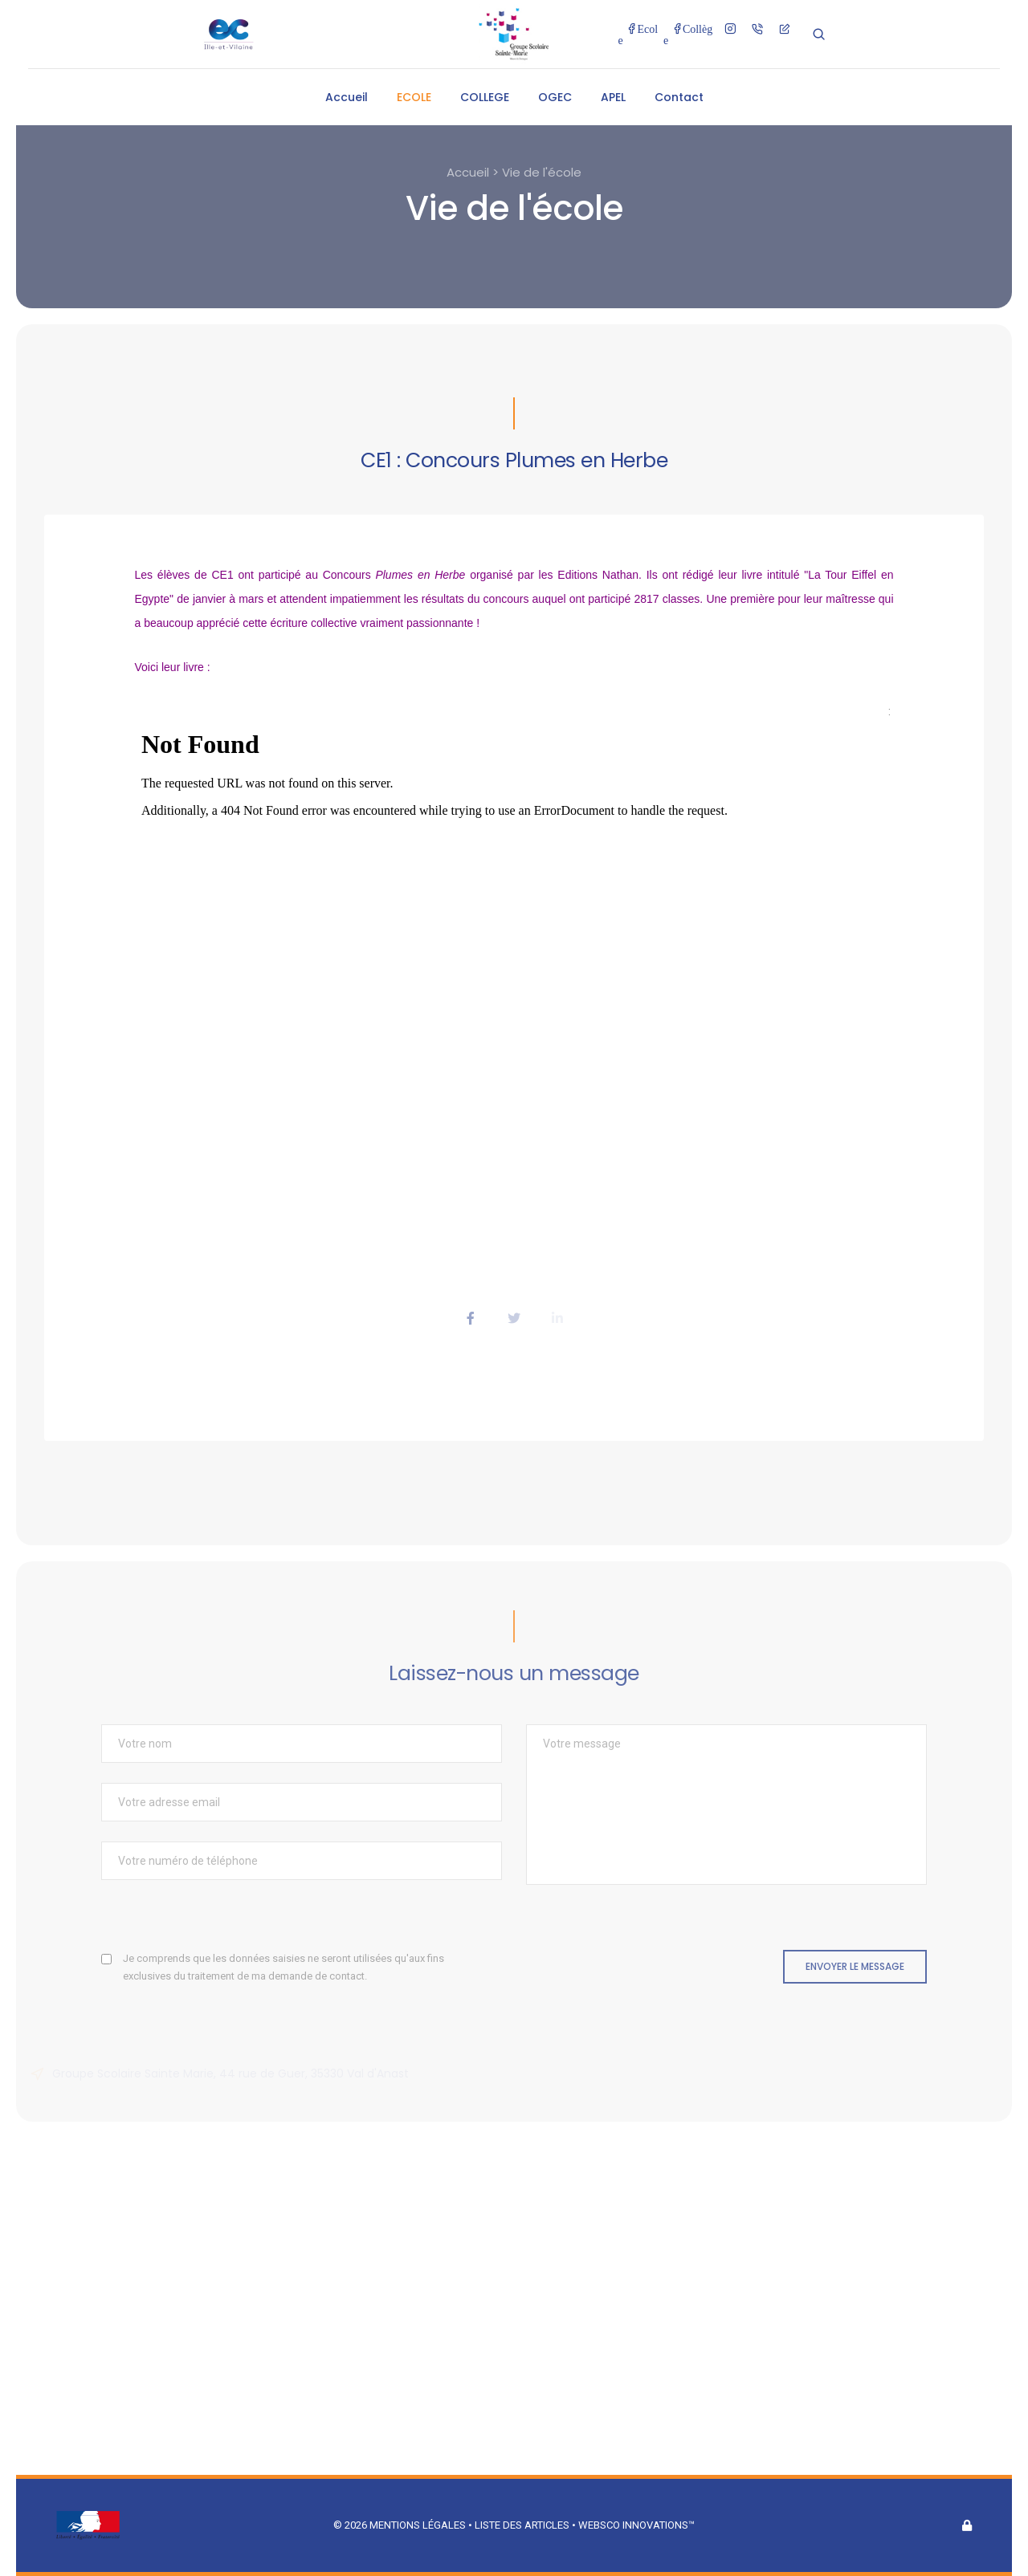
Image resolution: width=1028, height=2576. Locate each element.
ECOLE (414, 97)
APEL (613, 97)
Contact (679, 97)
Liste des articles (523, 2525)
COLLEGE (484, 97)
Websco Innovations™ (636, 2525)
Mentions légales (417, 2525)
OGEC (555, 97)
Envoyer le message (855, 1966)
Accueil (346, 97)
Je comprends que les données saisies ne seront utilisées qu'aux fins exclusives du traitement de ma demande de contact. (283, 1967)
